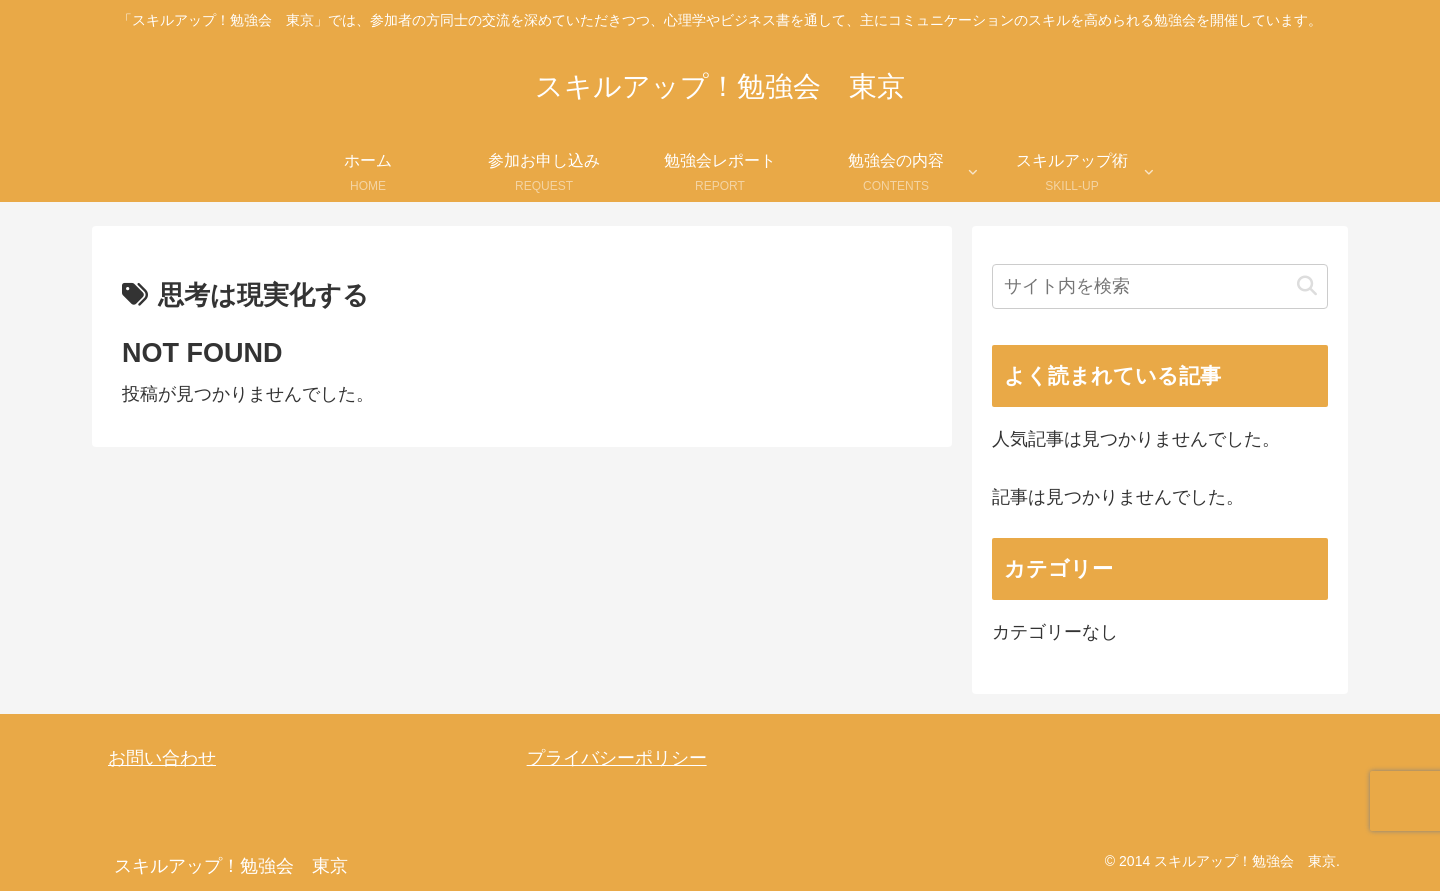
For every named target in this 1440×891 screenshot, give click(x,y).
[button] (1307, 286)
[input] (1160, 286)
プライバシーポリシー (617, 758)
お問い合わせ (162, 758)
